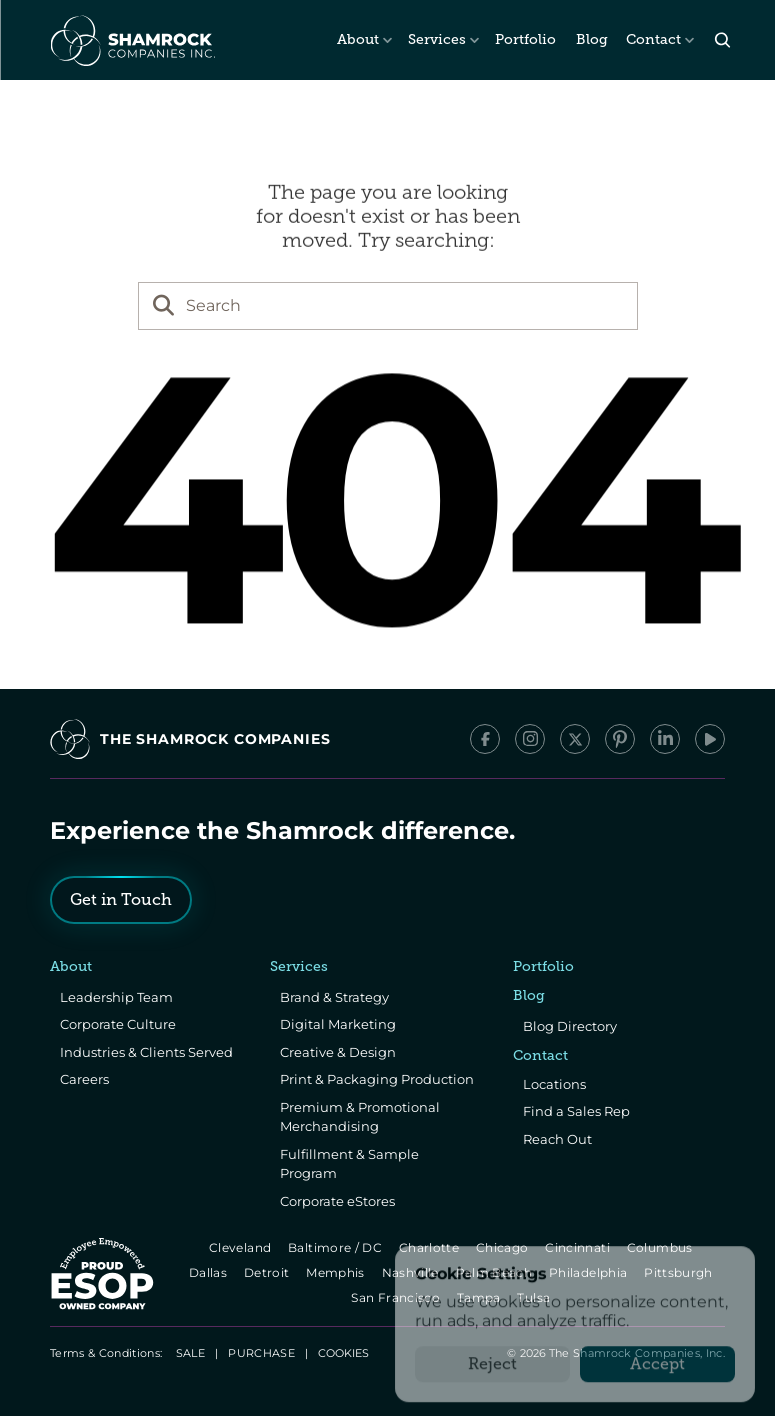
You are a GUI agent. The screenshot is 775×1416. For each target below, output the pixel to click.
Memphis (336, 1272)
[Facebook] (485, 739)
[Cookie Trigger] (343, 1353)
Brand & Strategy (334, 997)
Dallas (209, 1272)
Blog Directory (570, 1026)
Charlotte (430, 1247)
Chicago (503, 1247)
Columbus (661, 1247)
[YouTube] (710, 739)
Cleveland (241, 1247)
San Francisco (398, 1297)
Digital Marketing (338, 1024)
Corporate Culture (118, 1024)
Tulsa (536, 1297)
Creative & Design (338, 1052)
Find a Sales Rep (576, 1111)
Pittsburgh (679, 1272)
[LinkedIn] (665, 739)
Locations (554, 1084)
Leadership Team (116, 997)
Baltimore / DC (336, 1247)
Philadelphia (589, 1272)
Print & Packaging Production (377, 1079)
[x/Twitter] (575, 739)
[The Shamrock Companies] (131, 40)
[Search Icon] (722, 40)
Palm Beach (495, 1272)
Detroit (268, 1272)
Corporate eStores (337, 1201)
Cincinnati (579, 1247)
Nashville (412, 1272)
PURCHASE (261, 1353)
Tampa (480, 1297)
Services (437, 39)
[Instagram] (530, 739)
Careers (84, 1079)
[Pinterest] (620, 739)
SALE (190, 1353)
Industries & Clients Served (146, 1052)
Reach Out (557, 1139)
